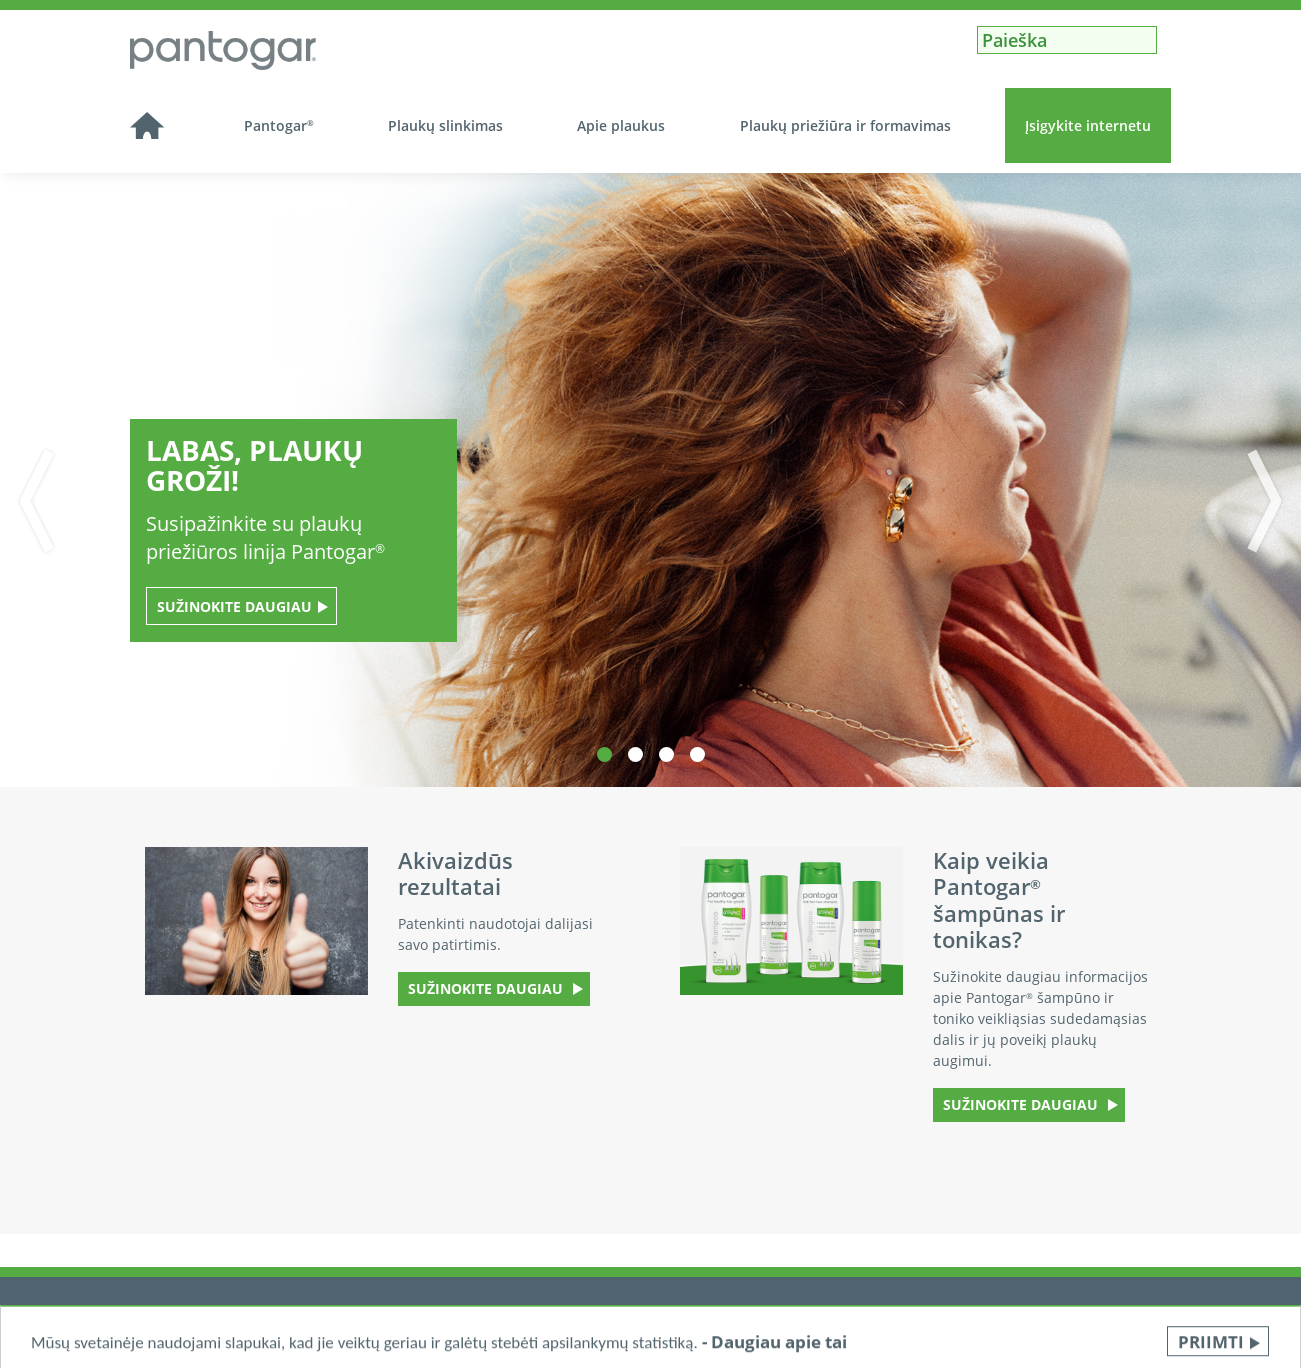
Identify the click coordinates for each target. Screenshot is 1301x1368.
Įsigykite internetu (1088, 125)
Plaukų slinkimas (445, 125)
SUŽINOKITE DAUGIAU (487, 988)
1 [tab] (604, 754)
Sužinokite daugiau (234, 606)
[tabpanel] (650, 480)
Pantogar (279, 125)
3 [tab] (666, 754)
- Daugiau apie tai (774, 1350)
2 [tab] (635, 754)
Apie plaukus (621, 125)
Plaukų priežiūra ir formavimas (845, 125)
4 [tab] (697, 754)
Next (1274, 501)
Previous (27, 501)
